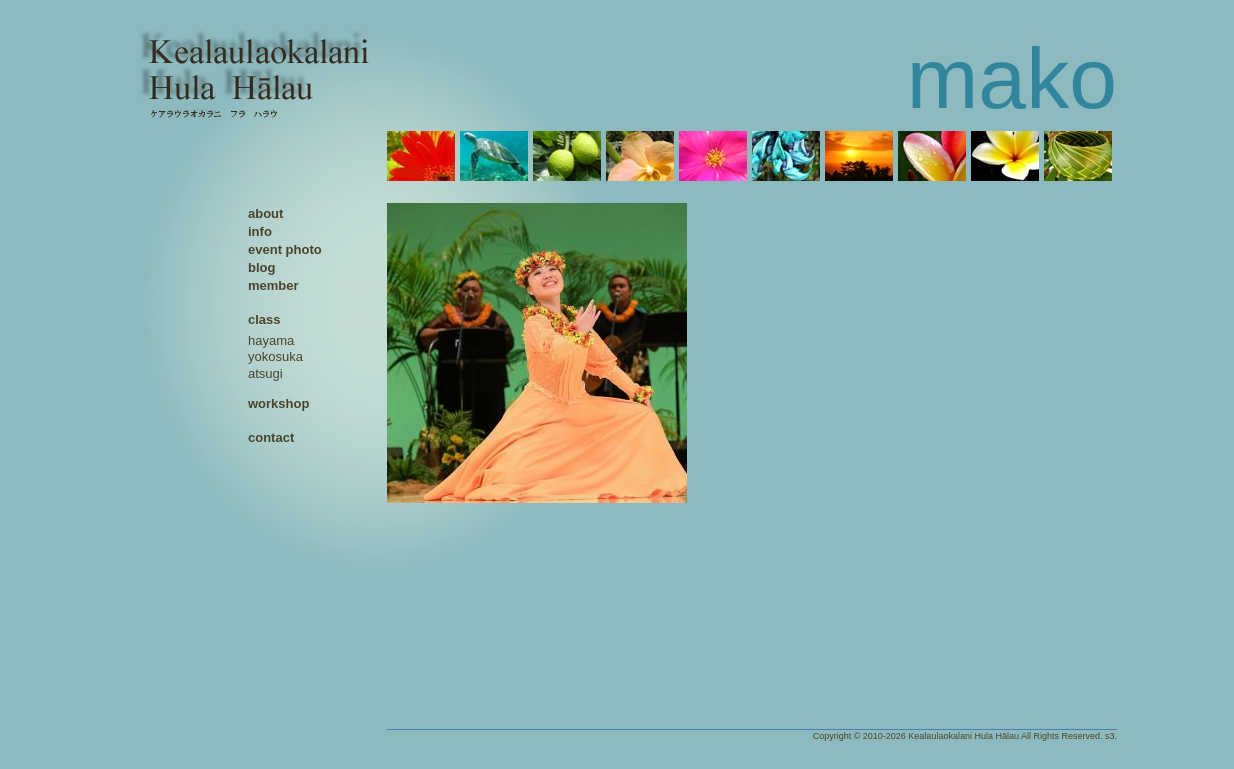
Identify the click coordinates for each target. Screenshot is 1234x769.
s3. (1111, 736)
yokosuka (275, 356)
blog (261, 267)
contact (271, 437)
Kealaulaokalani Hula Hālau (963, 736)
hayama (271, 340)
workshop (278, 403)
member (273, 285)
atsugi (265, 373)
